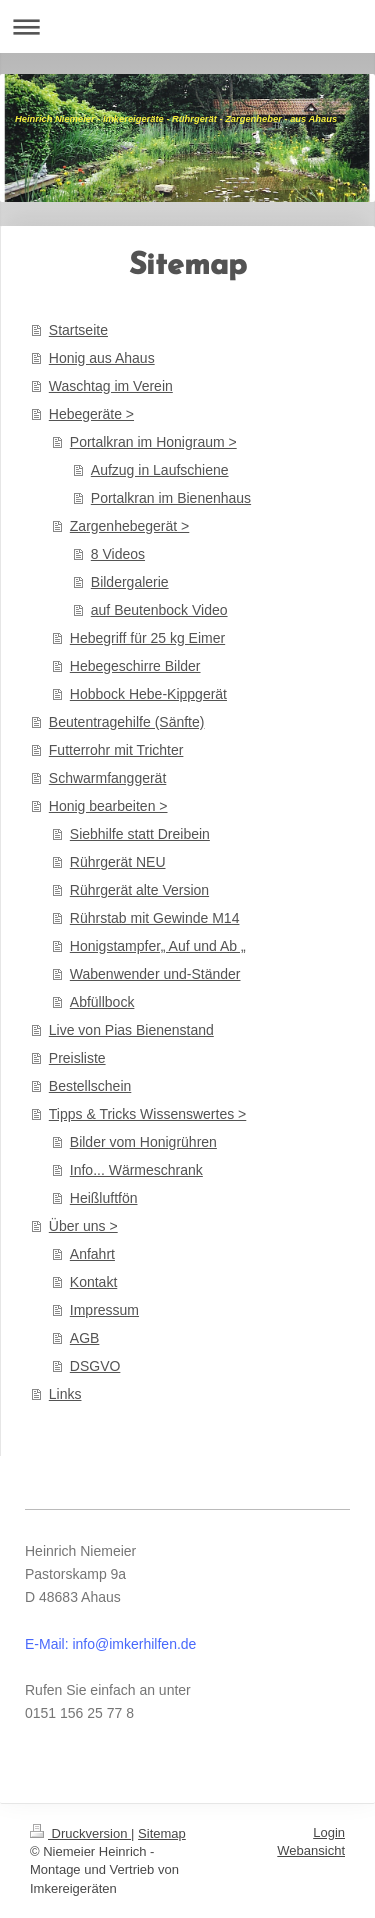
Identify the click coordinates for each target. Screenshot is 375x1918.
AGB (85, 1338)
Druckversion (80, 1833)
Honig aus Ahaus (102, 358)
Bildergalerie (130, 582)
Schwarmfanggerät (108, 778)
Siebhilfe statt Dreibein (140, 834)
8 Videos (118, 554)
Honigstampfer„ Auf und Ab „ (158, 946)
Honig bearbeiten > (108, 806)
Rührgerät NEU (118, 862)
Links (65, 1394)
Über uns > (83, 1226)
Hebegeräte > (91, 414)
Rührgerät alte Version (139, 890)
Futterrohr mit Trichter (116, 750)
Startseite (78, 330)
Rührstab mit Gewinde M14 (155, 918)
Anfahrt (92, 1254)
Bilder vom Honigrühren (143, 1142)
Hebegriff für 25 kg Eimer (147, 638)
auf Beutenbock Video (159, 610)
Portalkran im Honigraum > (153, 442)
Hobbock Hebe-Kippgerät (148, 694)
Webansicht (311, 1850)
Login (329, 1832)
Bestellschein (90, 1086)
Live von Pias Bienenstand (131, 1030)
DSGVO (95, 1366)
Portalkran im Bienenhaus (171, 498)
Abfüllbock (102, 1002)
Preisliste (77, 1058)
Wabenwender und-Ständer (155, 974)
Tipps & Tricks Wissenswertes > (147, 1114)
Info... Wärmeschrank (136, 1170)
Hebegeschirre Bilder (135, 666)
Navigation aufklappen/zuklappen (187, 26)
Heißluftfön (104, 1198)
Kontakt (93, 1282)
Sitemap (162, 1833)
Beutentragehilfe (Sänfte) (127, 722)
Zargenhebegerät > (129, 526)
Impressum (104, 1310)
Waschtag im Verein (111, 386)
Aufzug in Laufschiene (160, 470)
